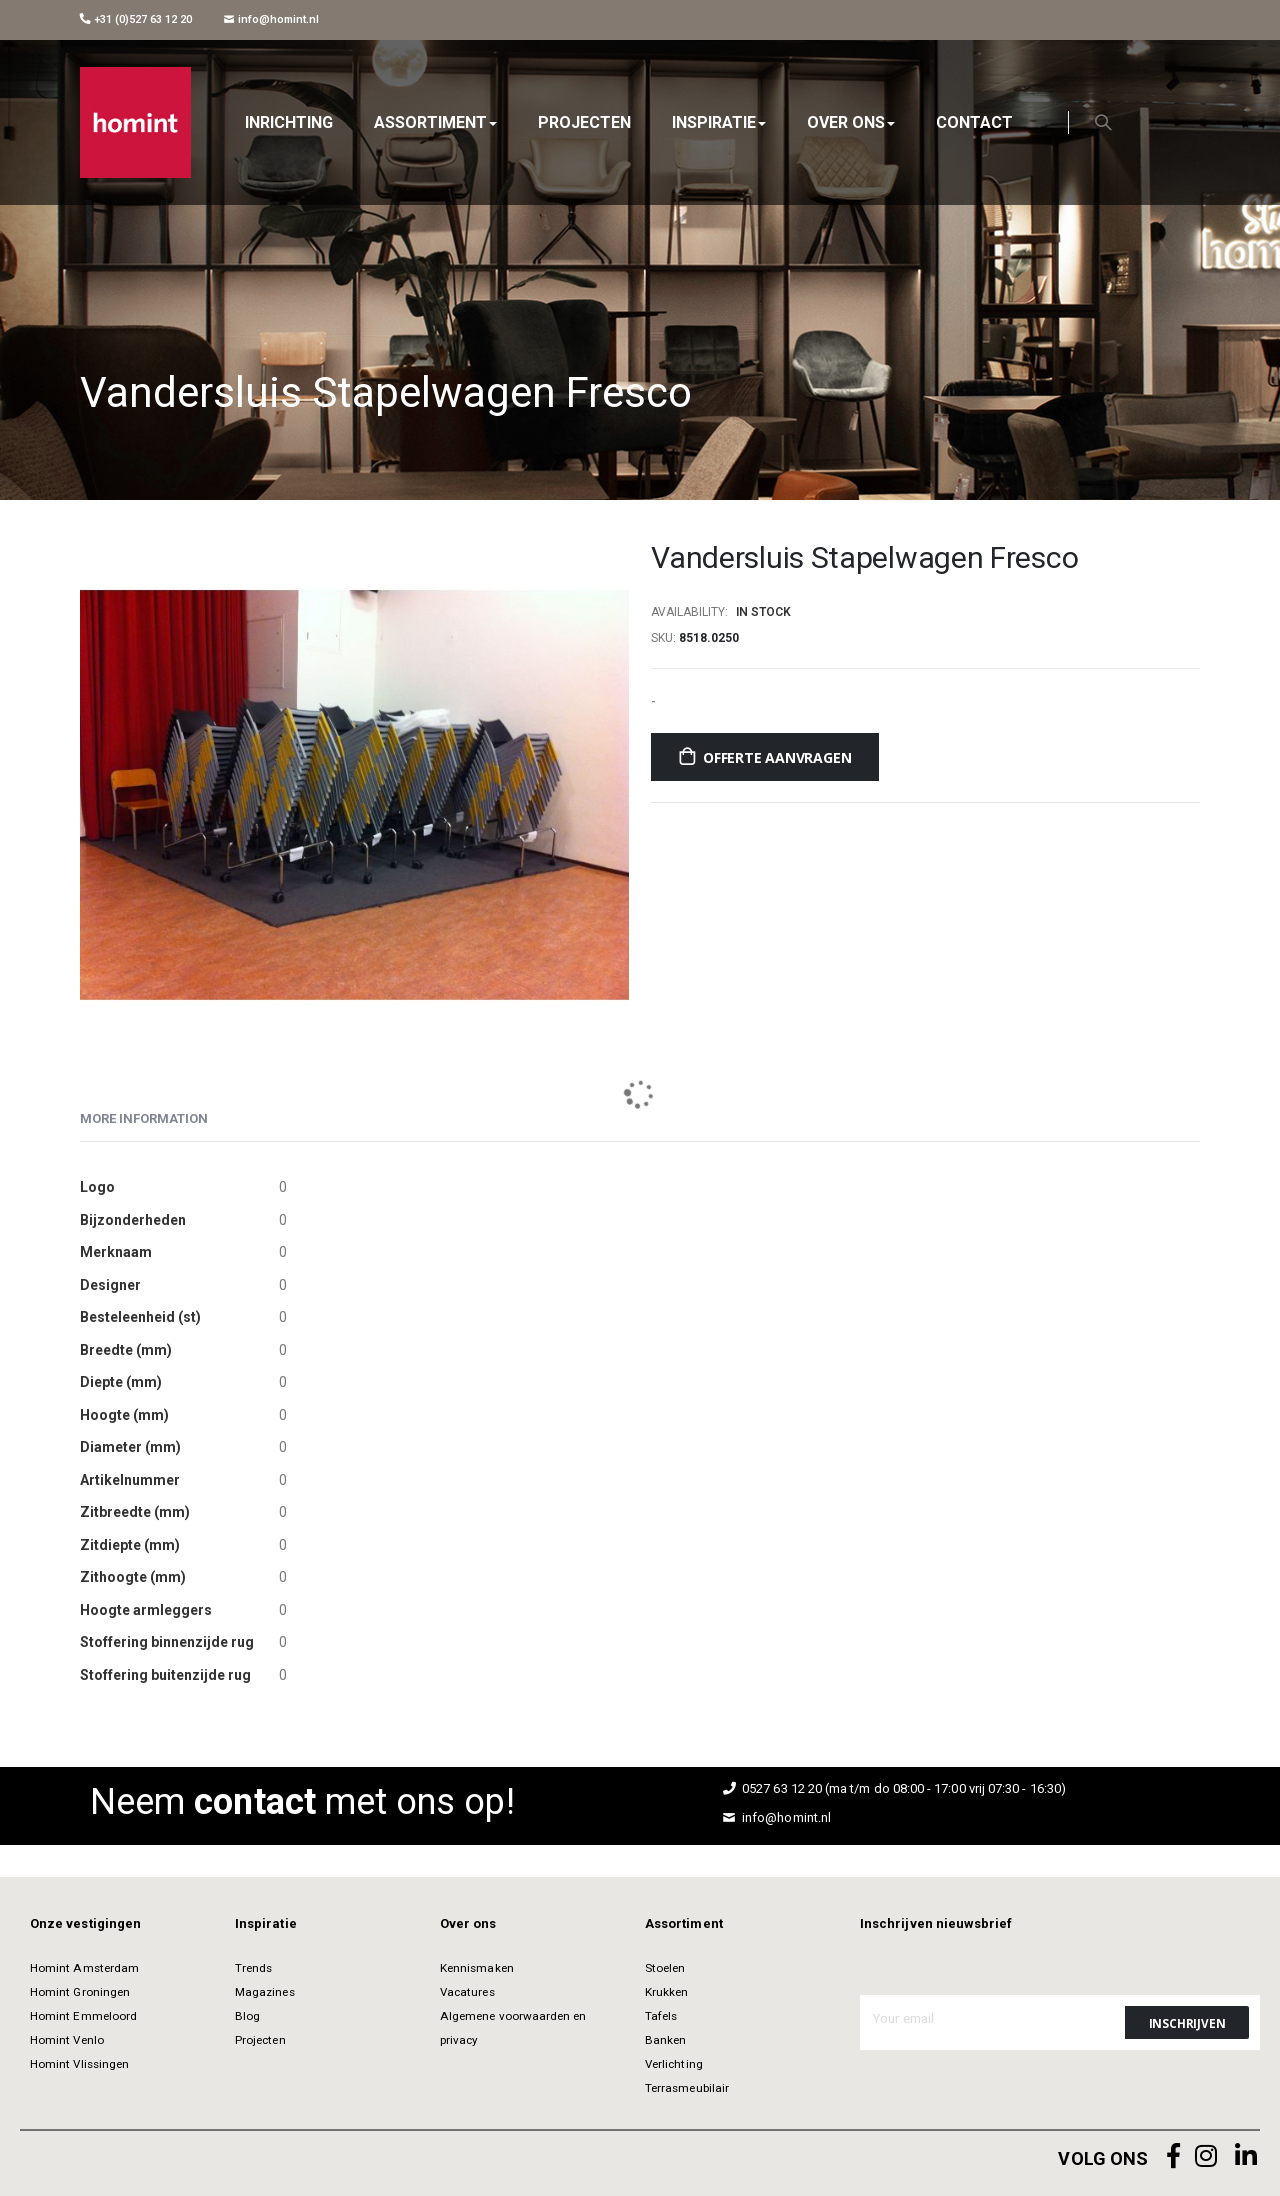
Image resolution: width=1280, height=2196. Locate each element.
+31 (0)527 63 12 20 (136, 19)
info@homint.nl (271, 19)
